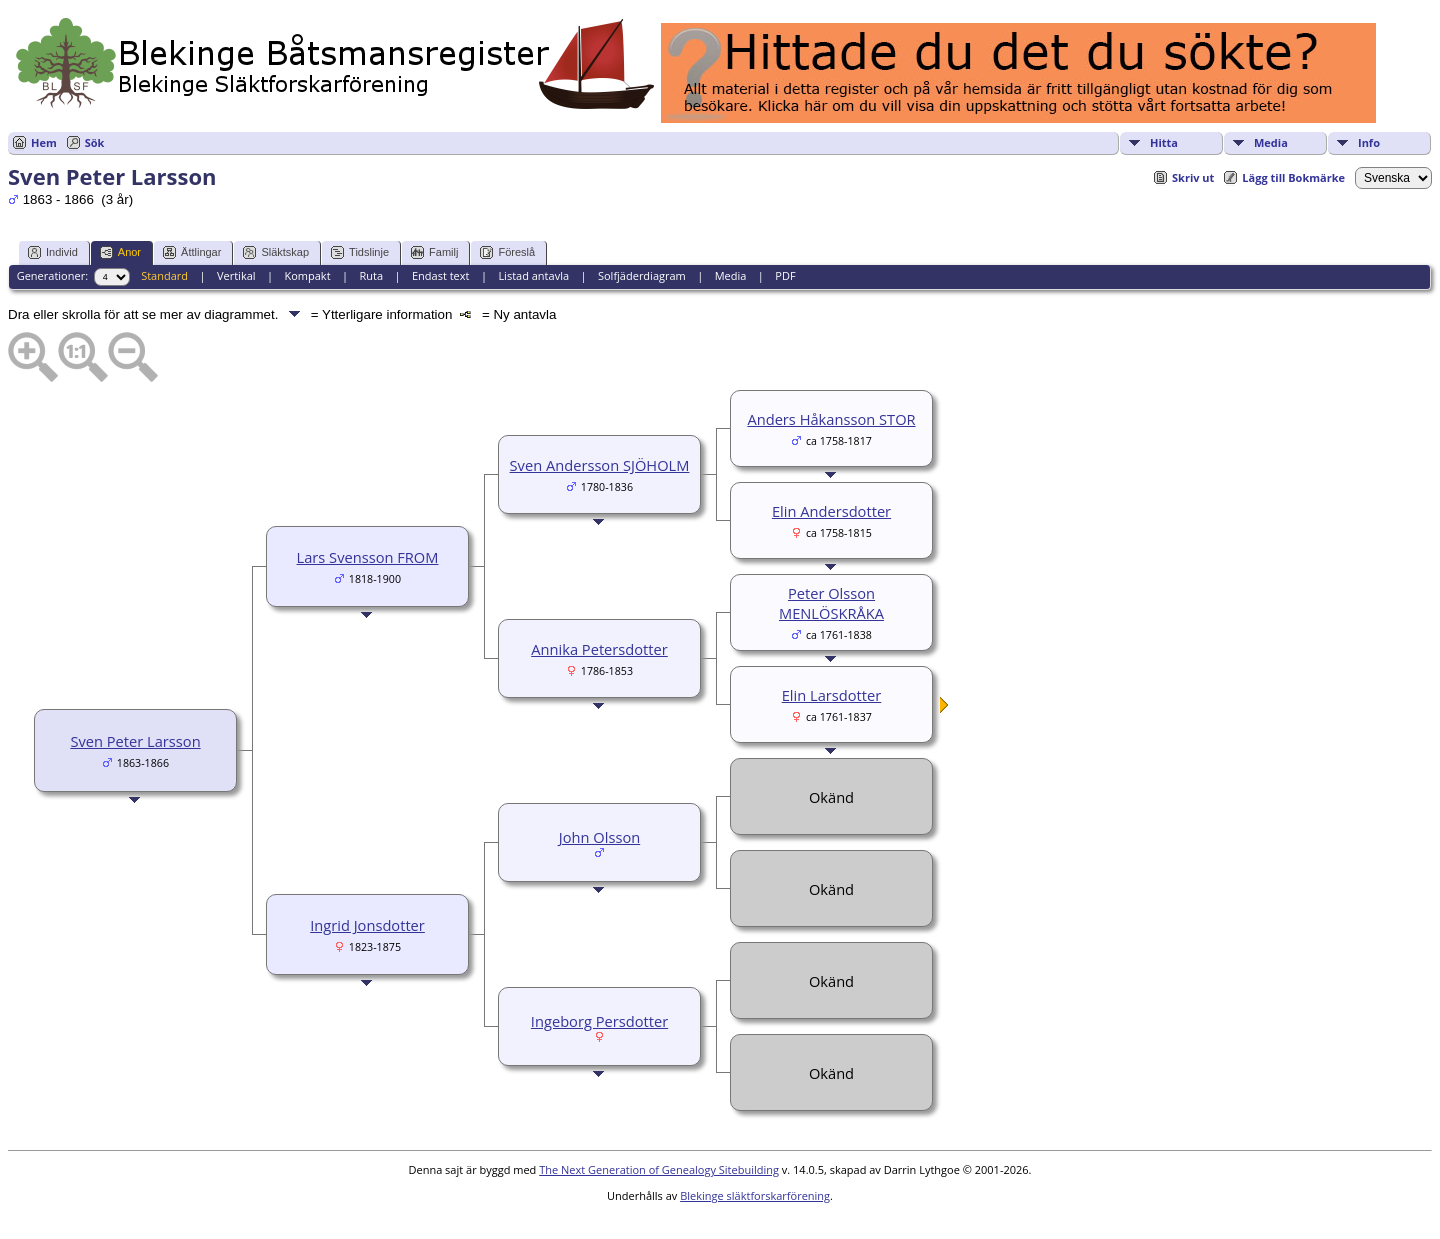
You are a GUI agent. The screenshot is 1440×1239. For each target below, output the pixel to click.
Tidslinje (360, 252)
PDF (785, 275)
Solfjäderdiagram (642, 275)
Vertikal (236, 275)
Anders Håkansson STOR (831, 419)
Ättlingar (192, 252)
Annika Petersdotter (599, 649)
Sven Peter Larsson (135, 741)
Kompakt (307, 275)
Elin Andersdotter (831, 511)
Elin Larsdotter (832, 695)
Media (1271, 142)
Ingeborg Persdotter (599, 1021)
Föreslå (507, 252)
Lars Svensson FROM (368, 557)
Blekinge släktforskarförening (755, 1195)
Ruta (371, 275)
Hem (44, 142)
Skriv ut (1193, 177)
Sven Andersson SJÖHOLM (600, 465)
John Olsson (599, 837)
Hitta (1164, 142)
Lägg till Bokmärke (1293, 177)
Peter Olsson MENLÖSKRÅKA (831, 603)
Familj (434, 252)
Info (1369, 142)
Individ (53, 252)
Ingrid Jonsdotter (367, 925)
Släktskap (276, 252)
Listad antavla (533, 275)
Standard (164, 275)
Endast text (441, 275)
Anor (120, 252)
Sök (95, 142)
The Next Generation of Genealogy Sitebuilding (659, 1169)
